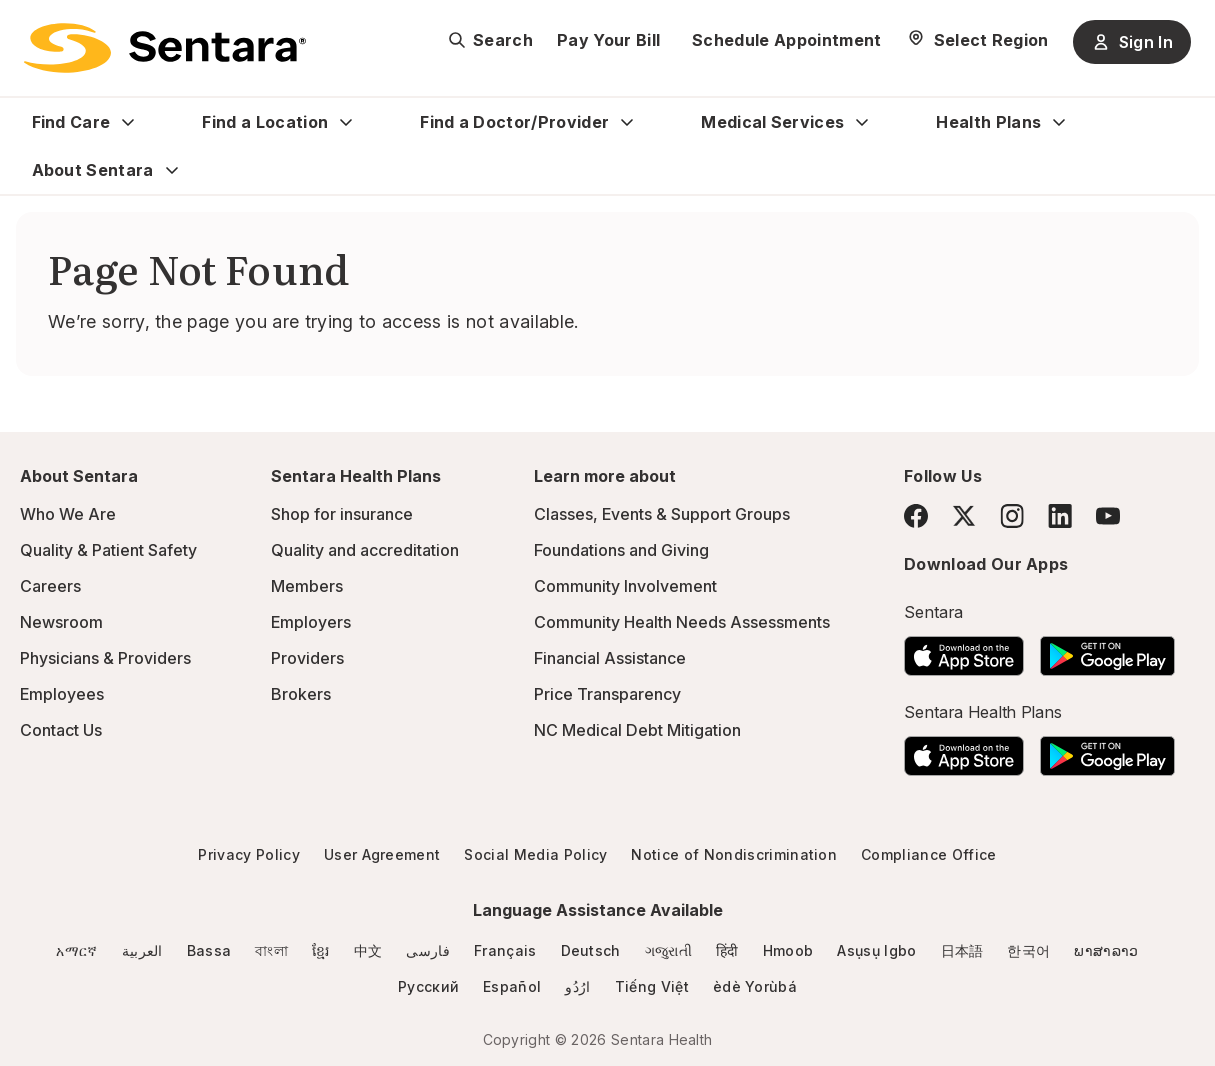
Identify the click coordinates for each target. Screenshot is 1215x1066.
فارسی (428, 950)
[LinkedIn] (1060, 515)
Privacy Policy (248, 854)
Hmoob (788, 950)
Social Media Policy (535, 854)
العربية (142, 950)
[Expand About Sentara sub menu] (172, 170)
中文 (368, 950)
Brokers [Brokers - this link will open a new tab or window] (301, 694)
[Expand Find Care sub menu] (128, 122)
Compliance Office (928, 854)
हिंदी (727, 950)
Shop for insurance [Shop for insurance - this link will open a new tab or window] (342, 514)
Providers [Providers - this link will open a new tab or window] (307, 658)
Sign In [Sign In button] (1132, 42)
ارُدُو (577, 986)
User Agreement (382, 854)
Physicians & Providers (105, 658)
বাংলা (271, 950)
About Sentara (93, 170)
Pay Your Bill (608, 40)
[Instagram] (1012, 515)
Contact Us (61, 730)
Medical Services (772, 122)
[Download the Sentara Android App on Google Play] (1107, 650)
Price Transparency (607, 694)
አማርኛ (76, 950)
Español (512, 986)
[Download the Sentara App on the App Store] (964, 650)
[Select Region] (977, 40)
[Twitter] (964, 516)
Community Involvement (625, 586)
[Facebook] (916, 516)
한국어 (1028, 950)
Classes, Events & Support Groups (662, 514)
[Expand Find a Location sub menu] (346, 122)
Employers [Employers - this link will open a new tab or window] (311, 622)
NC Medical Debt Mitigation (637, 730)
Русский (428, 986)
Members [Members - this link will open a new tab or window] (307, 586)
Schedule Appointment (786, 40)
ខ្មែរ (321, 950)
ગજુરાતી (668, 950)
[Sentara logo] (165, 48)
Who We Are (68, 514)
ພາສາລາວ (1106, 950)
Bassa (209, 950)
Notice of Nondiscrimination (734, 854)
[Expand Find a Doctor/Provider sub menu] (627, 122)
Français (505, 950)
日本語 (962, 950)
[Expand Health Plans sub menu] (1059, 122)
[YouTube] (1108, 516)
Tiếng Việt (652, 986)
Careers (50, 586)
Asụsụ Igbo (876, 950)
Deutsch (591, 950)
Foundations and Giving (621, 550)
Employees (62, 694)
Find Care (71, 122)
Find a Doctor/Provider (514, 122)
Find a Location (265, 122)
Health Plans (988, 122)
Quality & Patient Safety (108, 550)
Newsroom (61, 622)
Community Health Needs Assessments (682, 622)
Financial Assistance (610, 658)
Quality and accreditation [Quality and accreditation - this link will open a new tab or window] (365, 550)
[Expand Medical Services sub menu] (862, 122)
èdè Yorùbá (755, 986)
